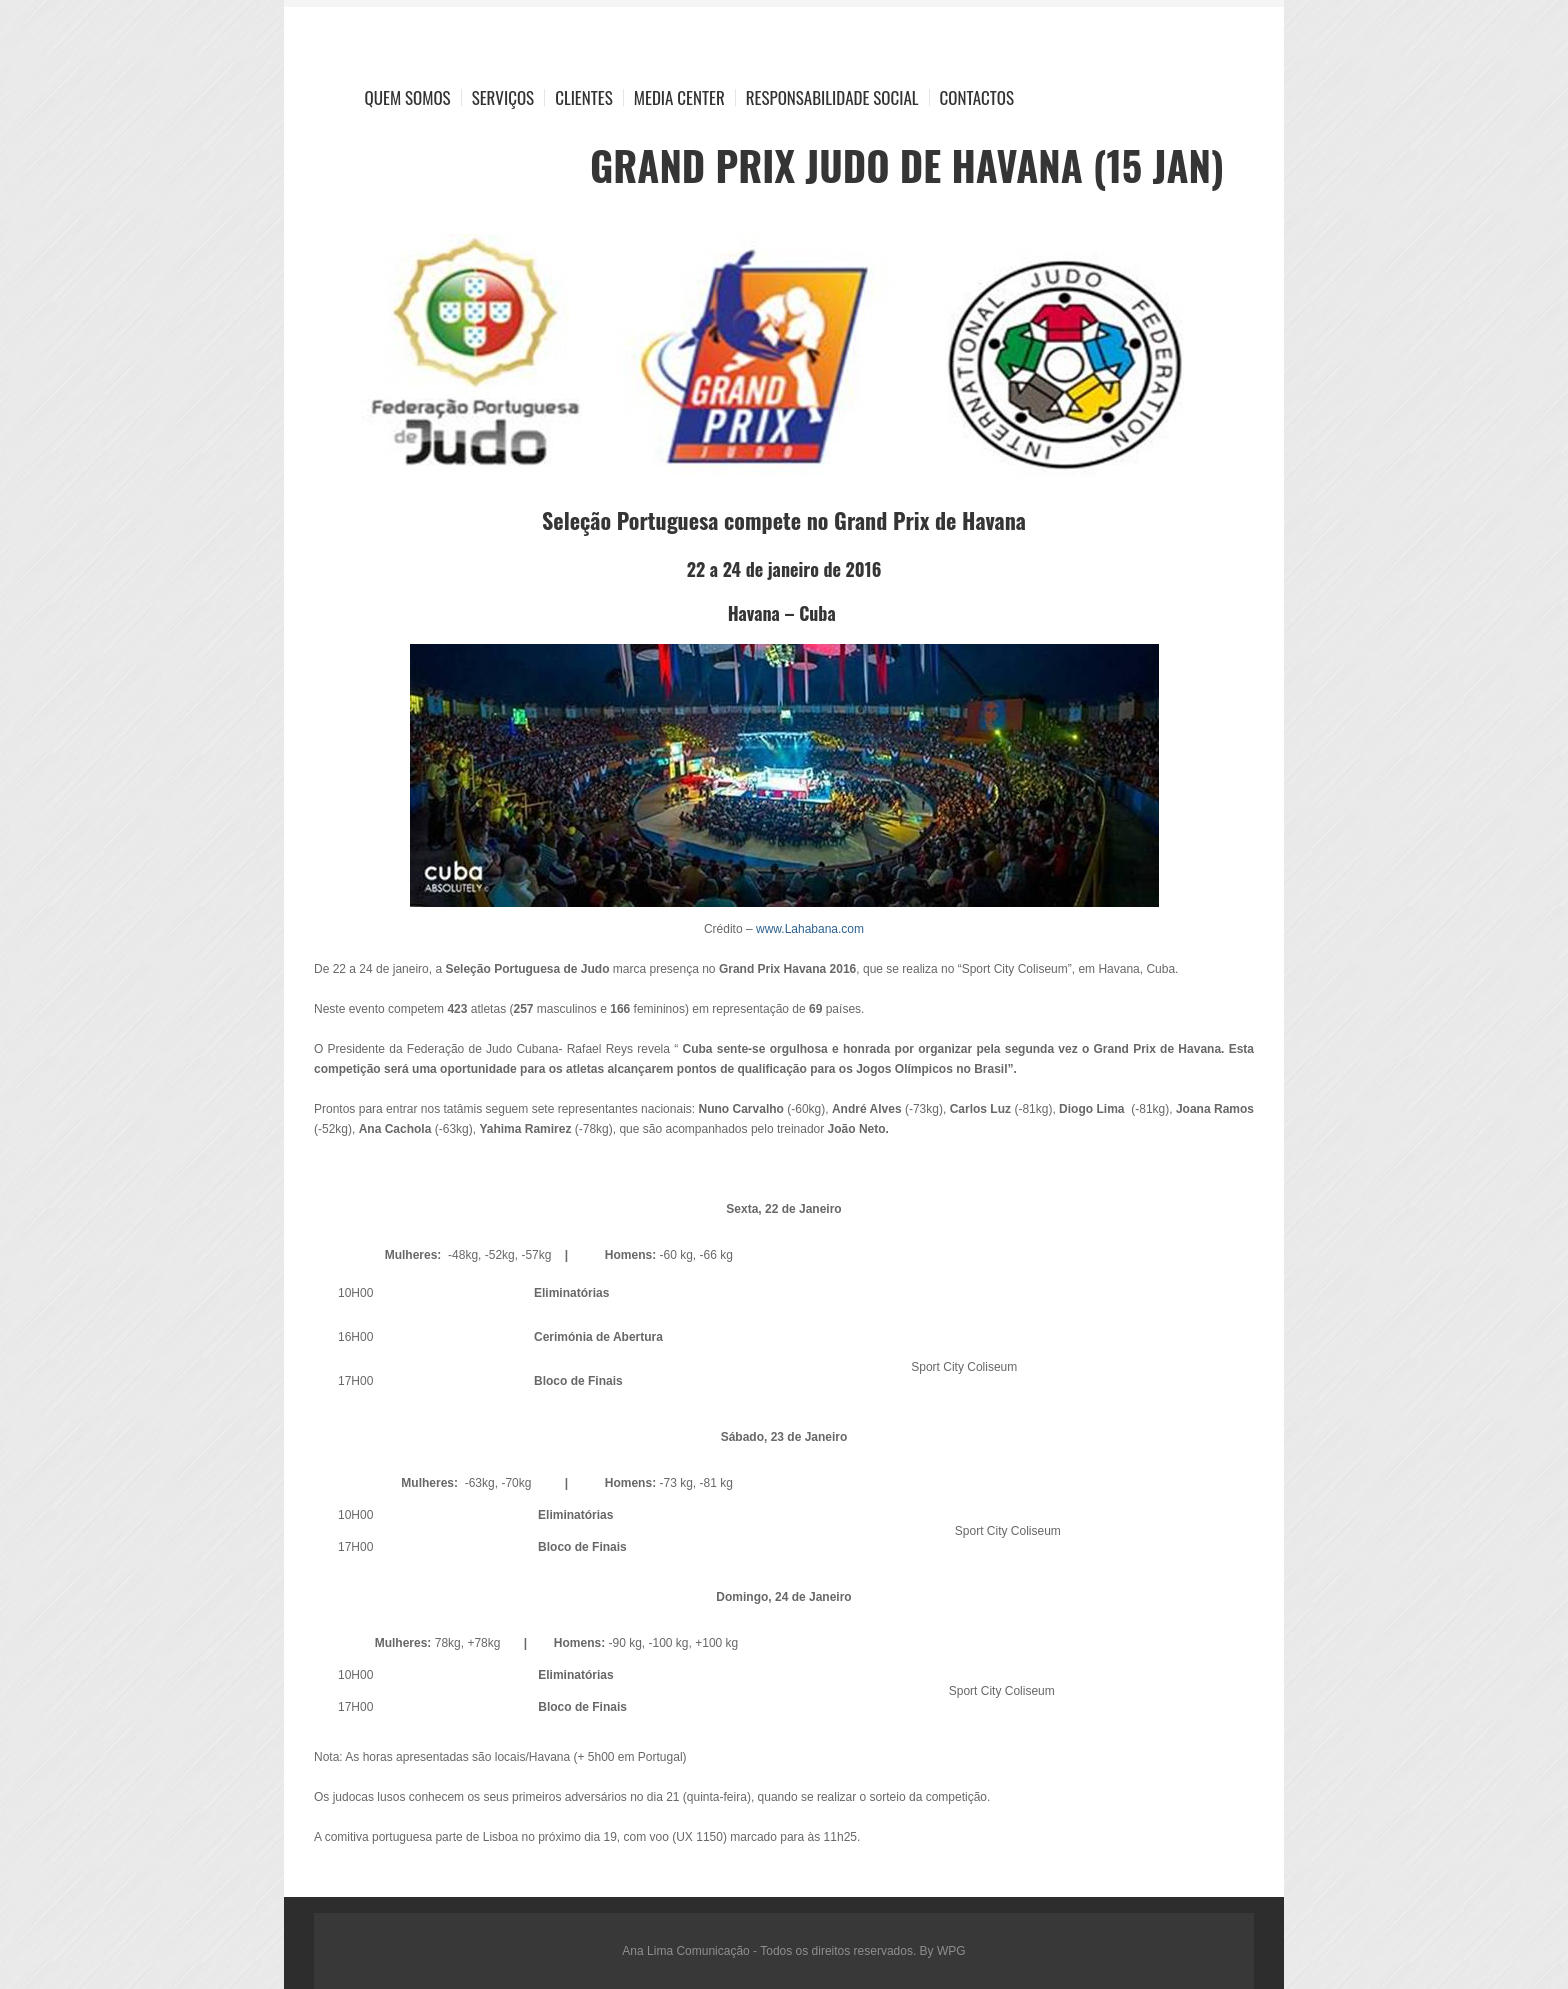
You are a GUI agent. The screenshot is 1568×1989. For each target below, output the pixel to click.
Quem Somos (408, 97)
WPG (951, 1951)
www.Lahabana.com (810, 929)
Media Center (679, 97)
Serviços (503, 97)
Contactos (977, 97)
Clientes (584, 97)
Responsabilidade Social (832, 97)
